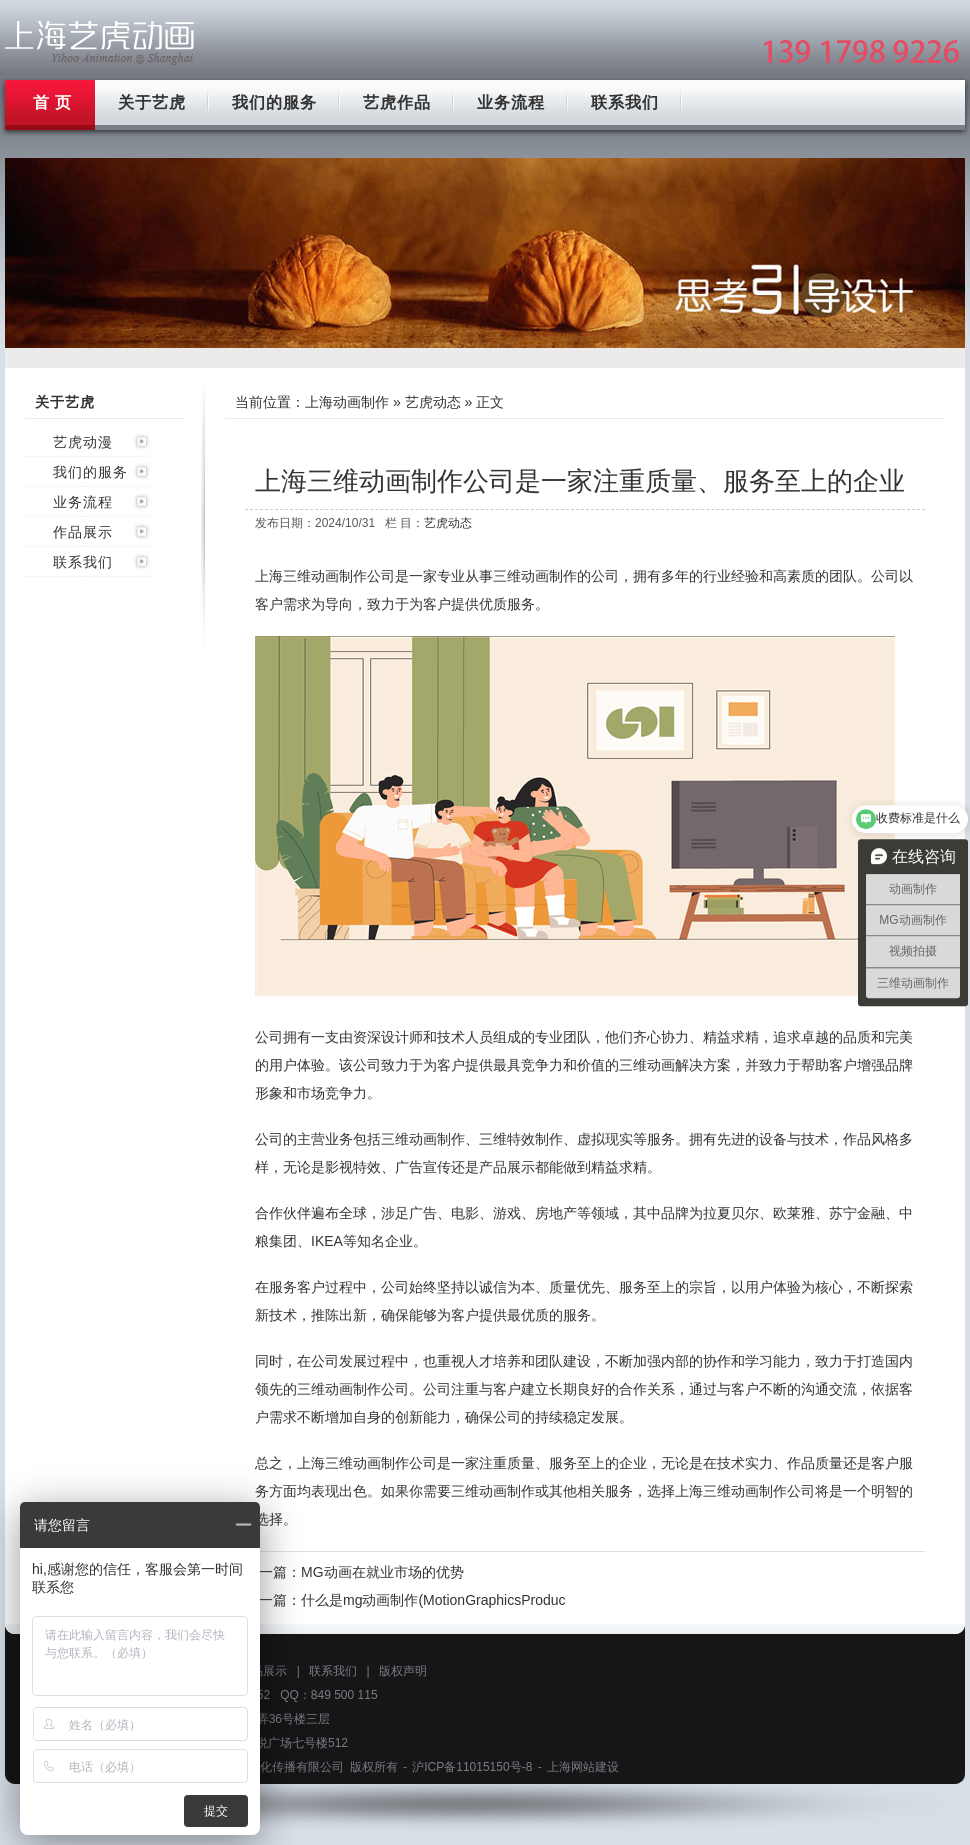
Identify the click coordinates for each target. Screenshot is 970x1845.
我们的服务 (274, 102)
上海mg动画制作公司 (100, 42)
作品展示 (83, 532)
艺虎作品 (397, 102)
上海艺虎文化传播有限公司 (272, 1767)
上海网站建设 (583, 1767)
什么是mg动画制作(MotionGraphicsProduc (433, 1600)
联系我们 (625, 102)
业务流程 (511, 102)
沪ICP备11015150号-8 (472, 1767)
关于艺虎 (152, 102)
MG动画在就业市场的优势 (382, 1572)
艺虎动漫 (83, 442)
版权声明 (403, 1671)
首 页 (52, 102)
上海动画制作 (347, 402)
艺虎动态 (433, 402)
